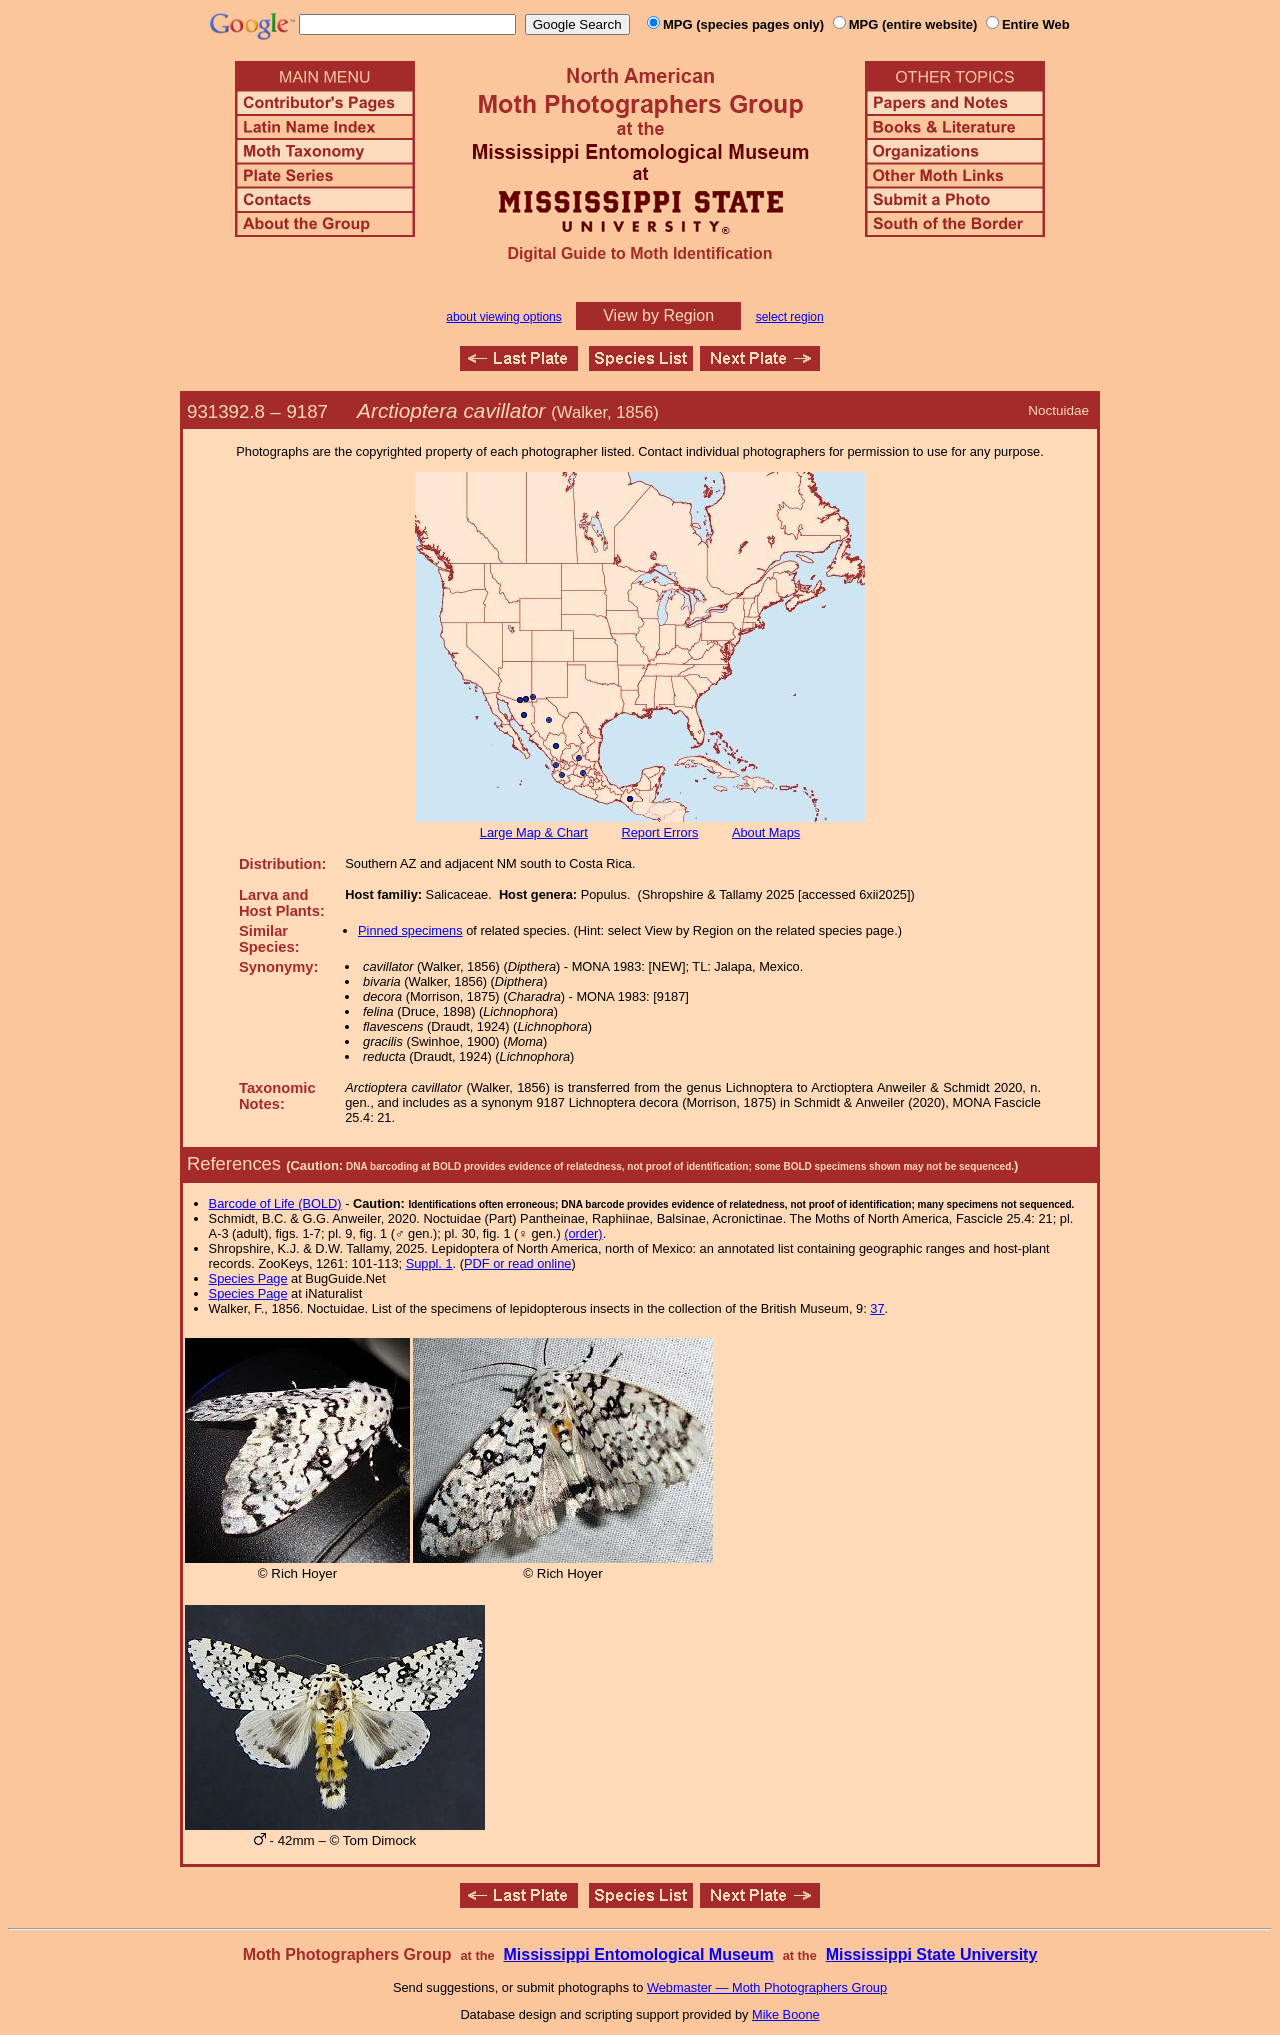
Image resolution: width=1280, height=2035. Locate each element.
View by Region (658, 315)
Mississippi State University (932, 1954)
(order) (583, 1233)
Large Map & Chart (534, 832)
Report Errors (660, 832)
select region (790, 317)
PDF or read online (517, 1263)
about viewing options (503, 317)
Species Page (248, 1278)
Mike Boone (786, 2014)
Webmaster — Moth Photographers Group (767, 1987)
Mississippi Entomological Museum (638, 1954)
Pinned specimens (410, 930)
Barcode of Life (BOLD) (275, 1203)
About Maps (766, 832)
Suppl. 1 (429, 1263)
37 (877, 1308)
